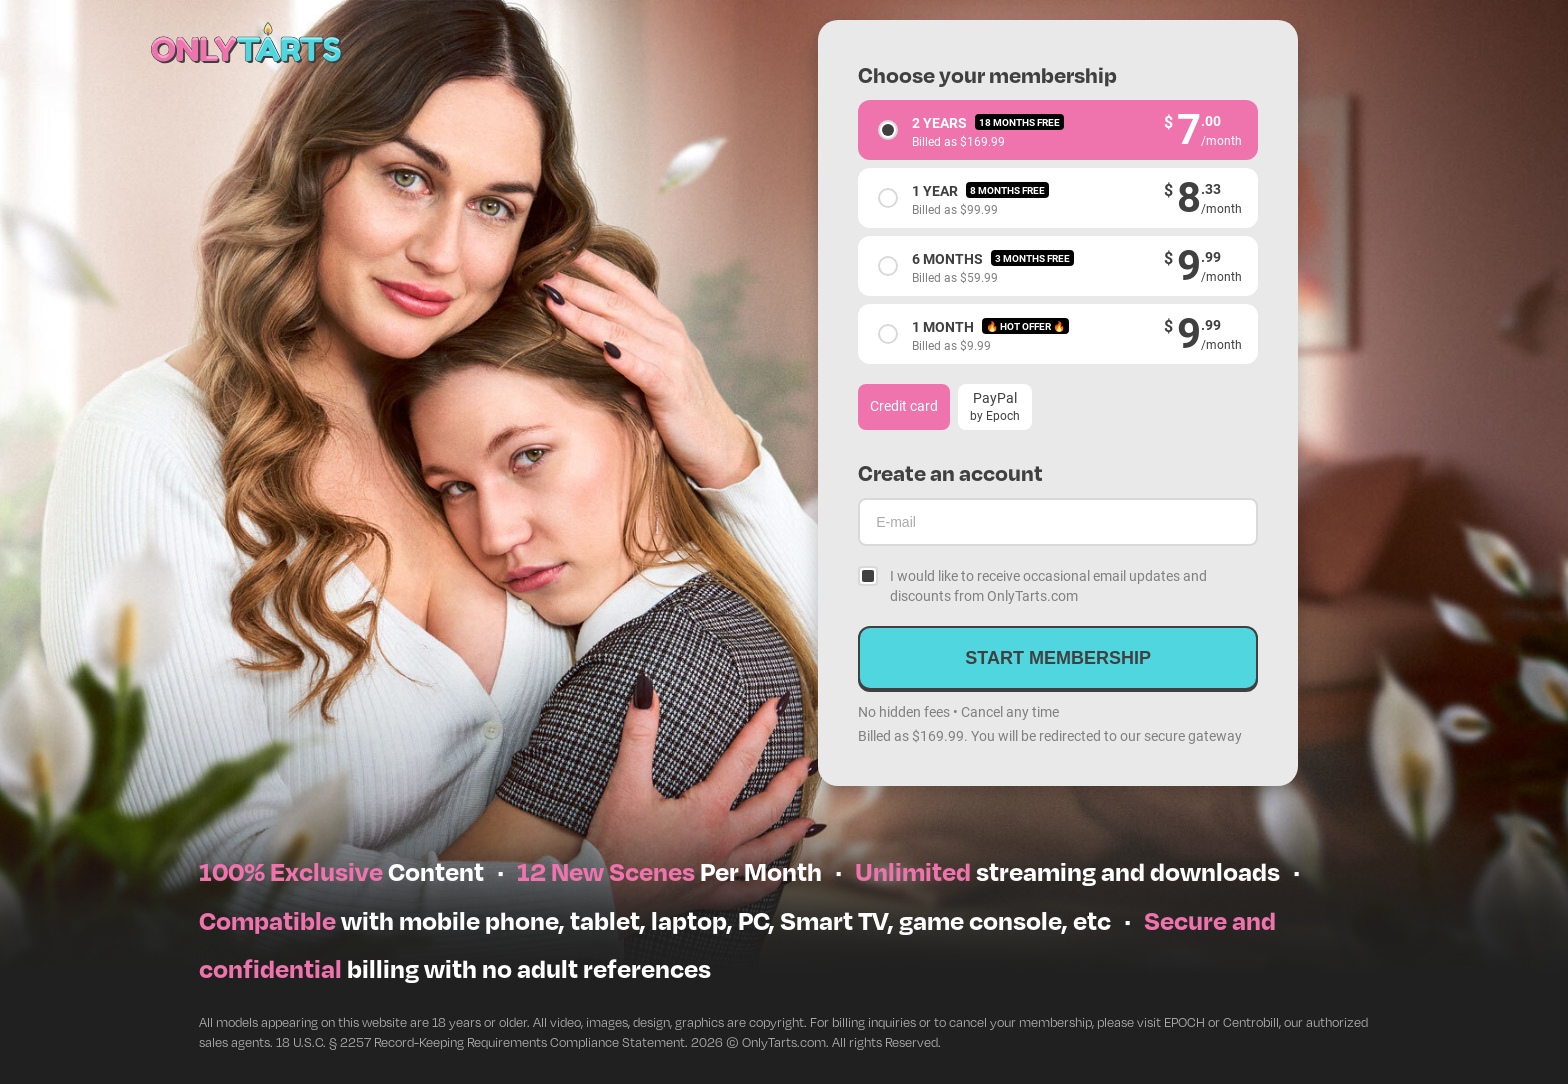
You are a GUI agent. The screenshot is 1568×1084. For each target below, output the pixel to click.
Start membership (1058, 658)
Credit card (904, 405)
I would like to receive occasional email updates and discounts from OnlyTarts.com (1048, 585)
